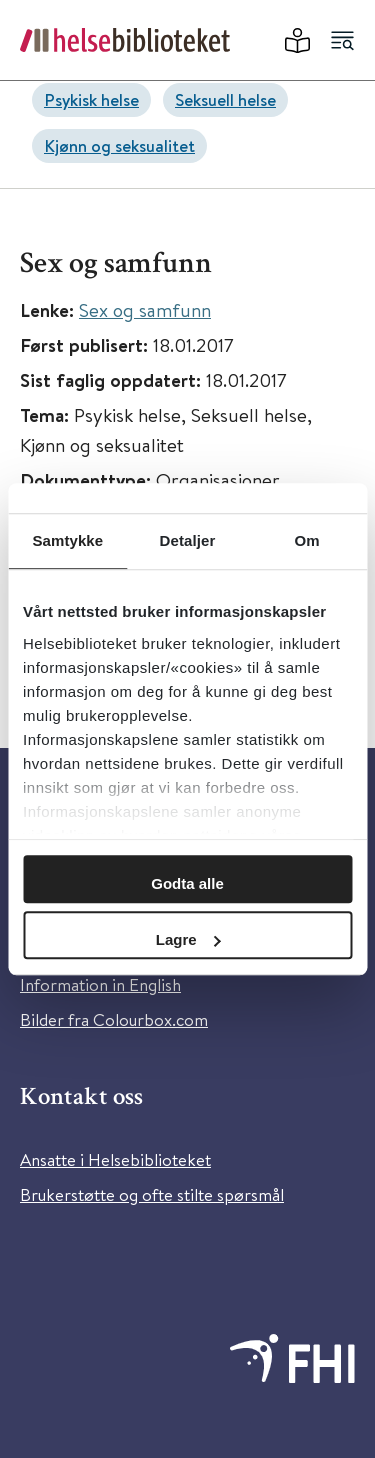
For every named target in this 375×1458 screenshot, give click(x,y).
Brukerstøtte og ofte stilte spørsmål (152, 1194)
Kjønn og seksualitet (119, 145)
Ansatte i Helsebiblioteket (115, 1159)
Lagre (188, 939)
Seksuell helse (225, 99)
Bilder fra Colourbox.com (114, 1019)
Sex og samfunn (145, 309)
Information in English (100, 984)
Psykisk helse (91, 99)
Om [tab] (307, 540)
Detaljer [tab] (188, 540)
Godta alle (187, 883)
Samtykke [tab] (67, 540)
